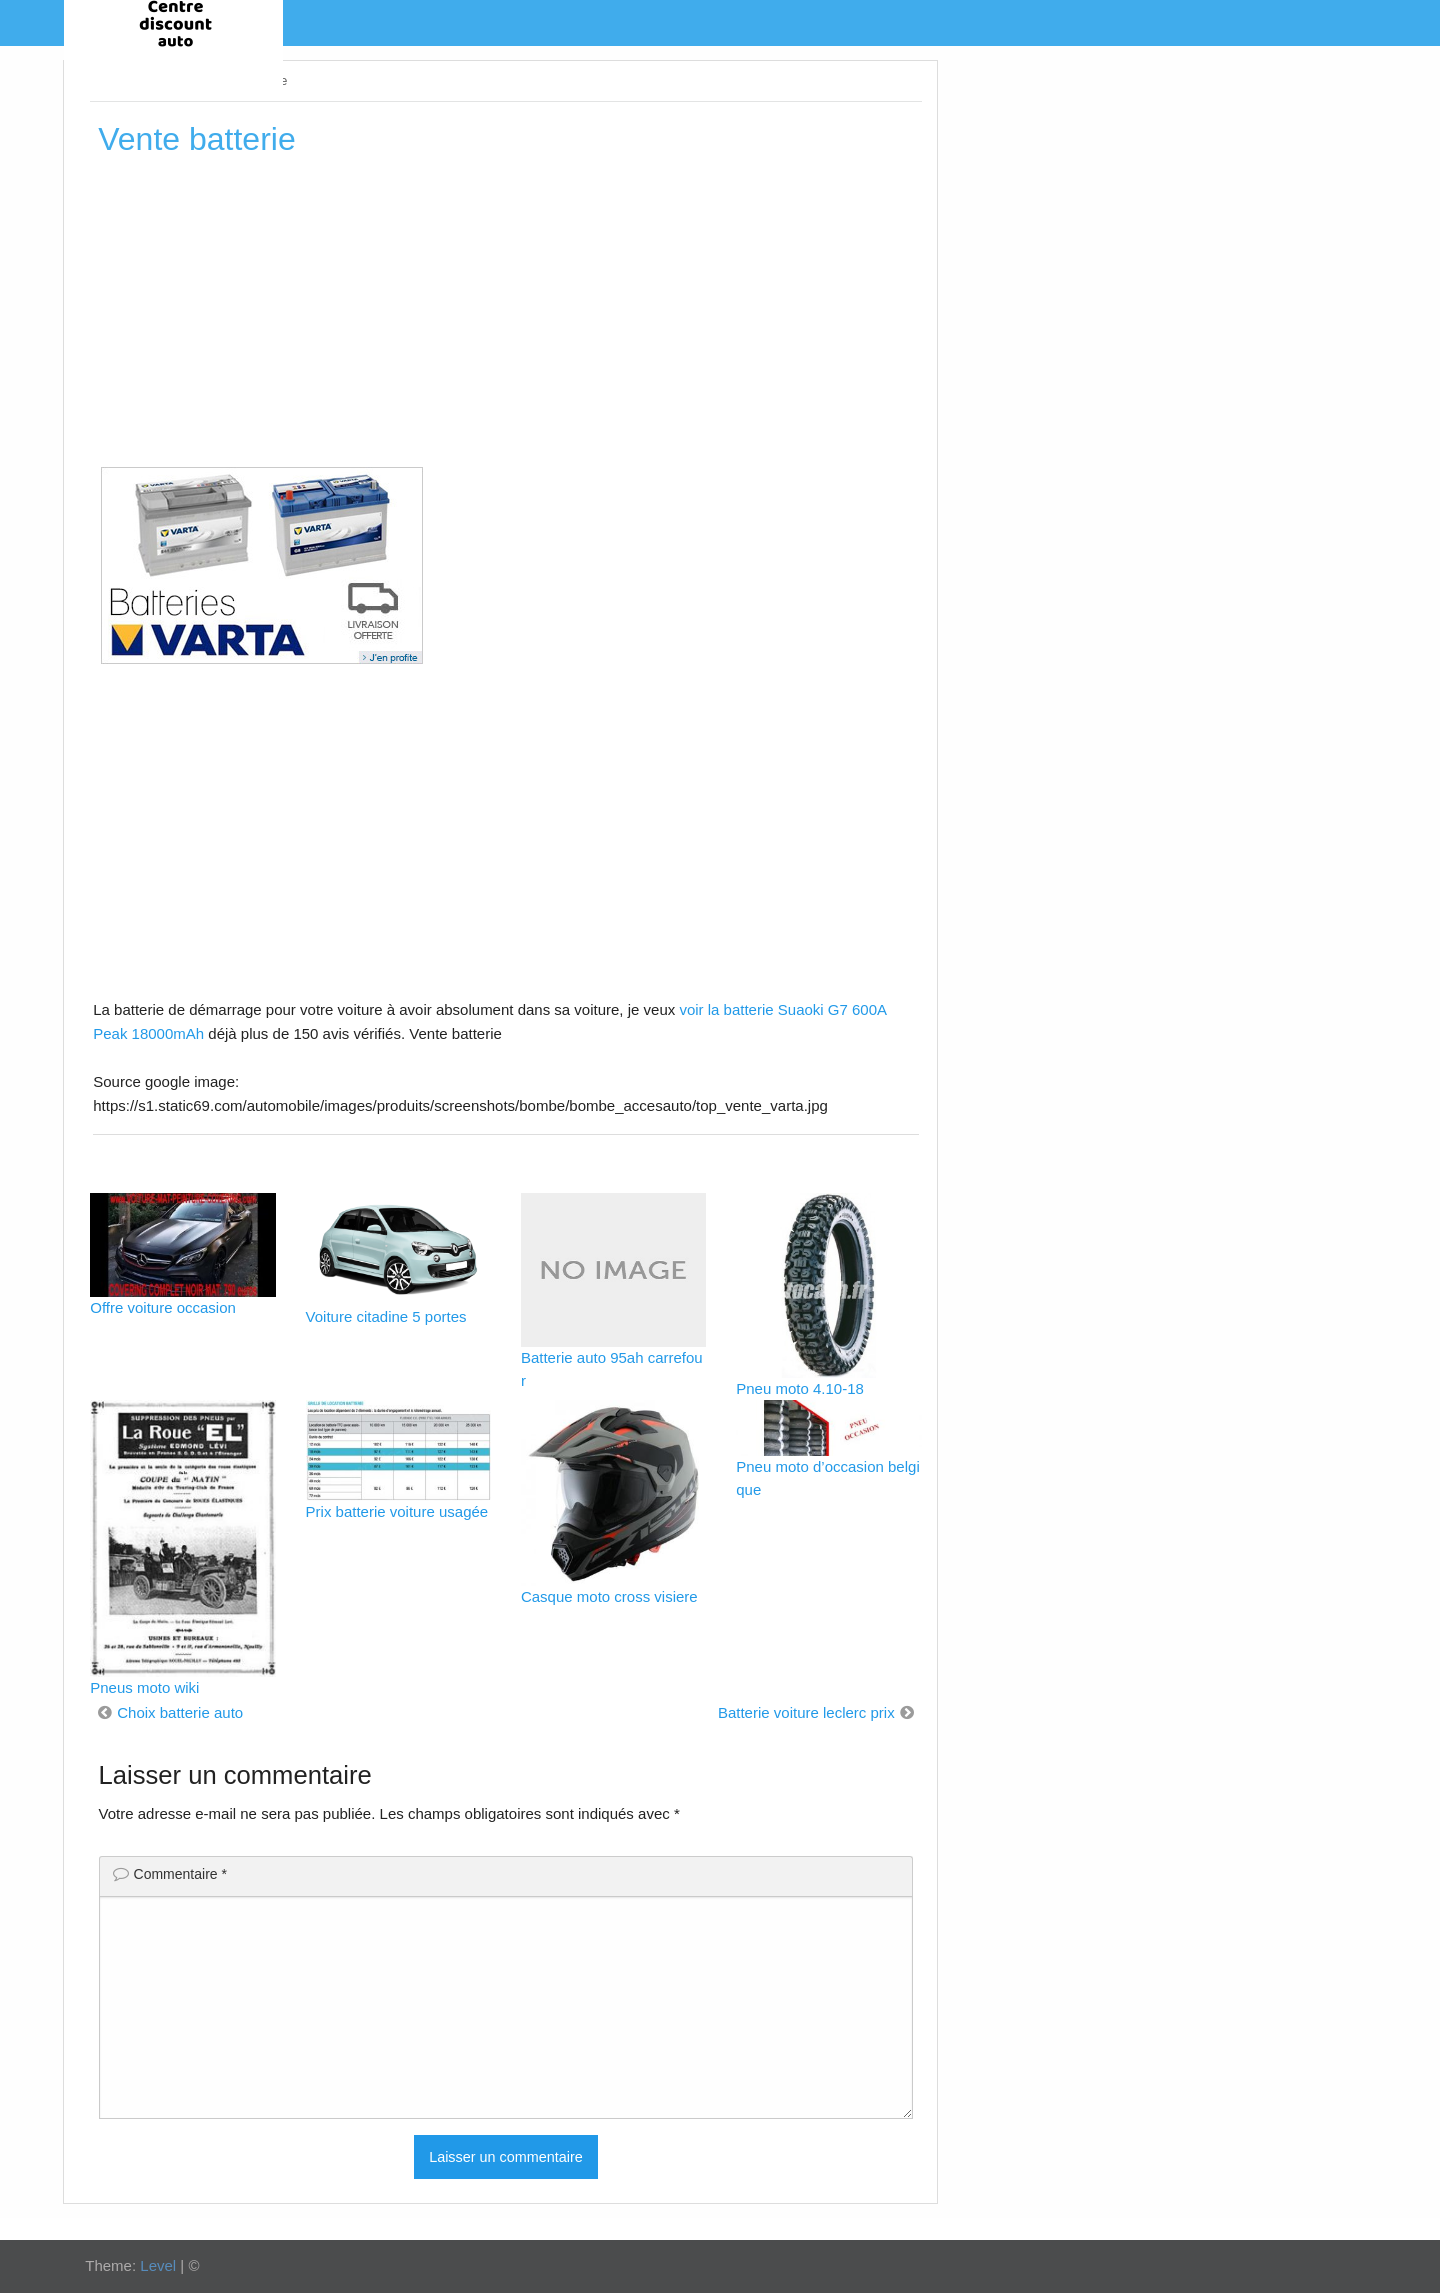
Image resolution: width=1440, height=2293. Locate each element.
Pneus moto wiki (144, 1687)
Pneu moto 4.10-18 (800, 1388)
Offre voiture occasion (163, 1307)
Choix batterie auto (180, 1712)
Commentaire (180, 1874)
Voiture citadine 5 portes (386, 1316)
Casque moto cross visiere (609, 1596)
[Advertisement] (505, 319)
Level (158, 2265)
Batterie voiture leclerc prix (806, 1712)
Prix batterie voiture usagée (397, 1511)
